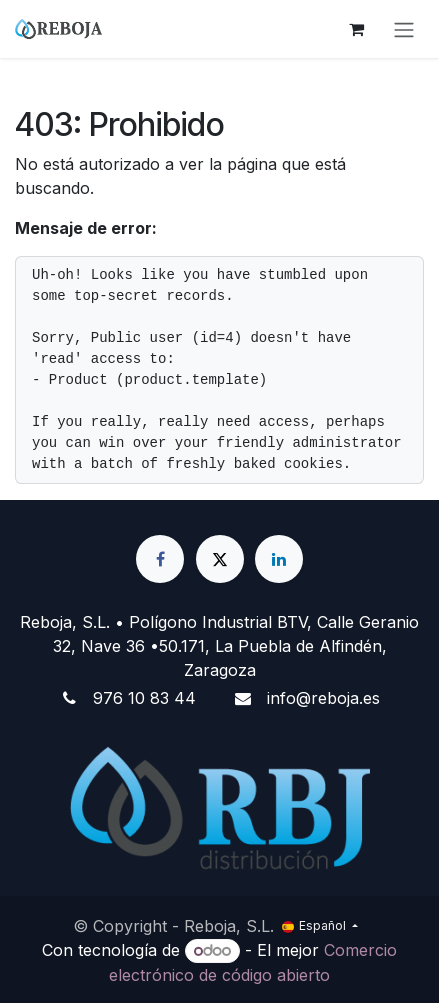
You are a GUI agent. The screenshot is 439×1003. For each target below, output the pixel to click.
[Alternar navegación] (404, 29)
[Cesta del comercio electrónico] (356, 29)
